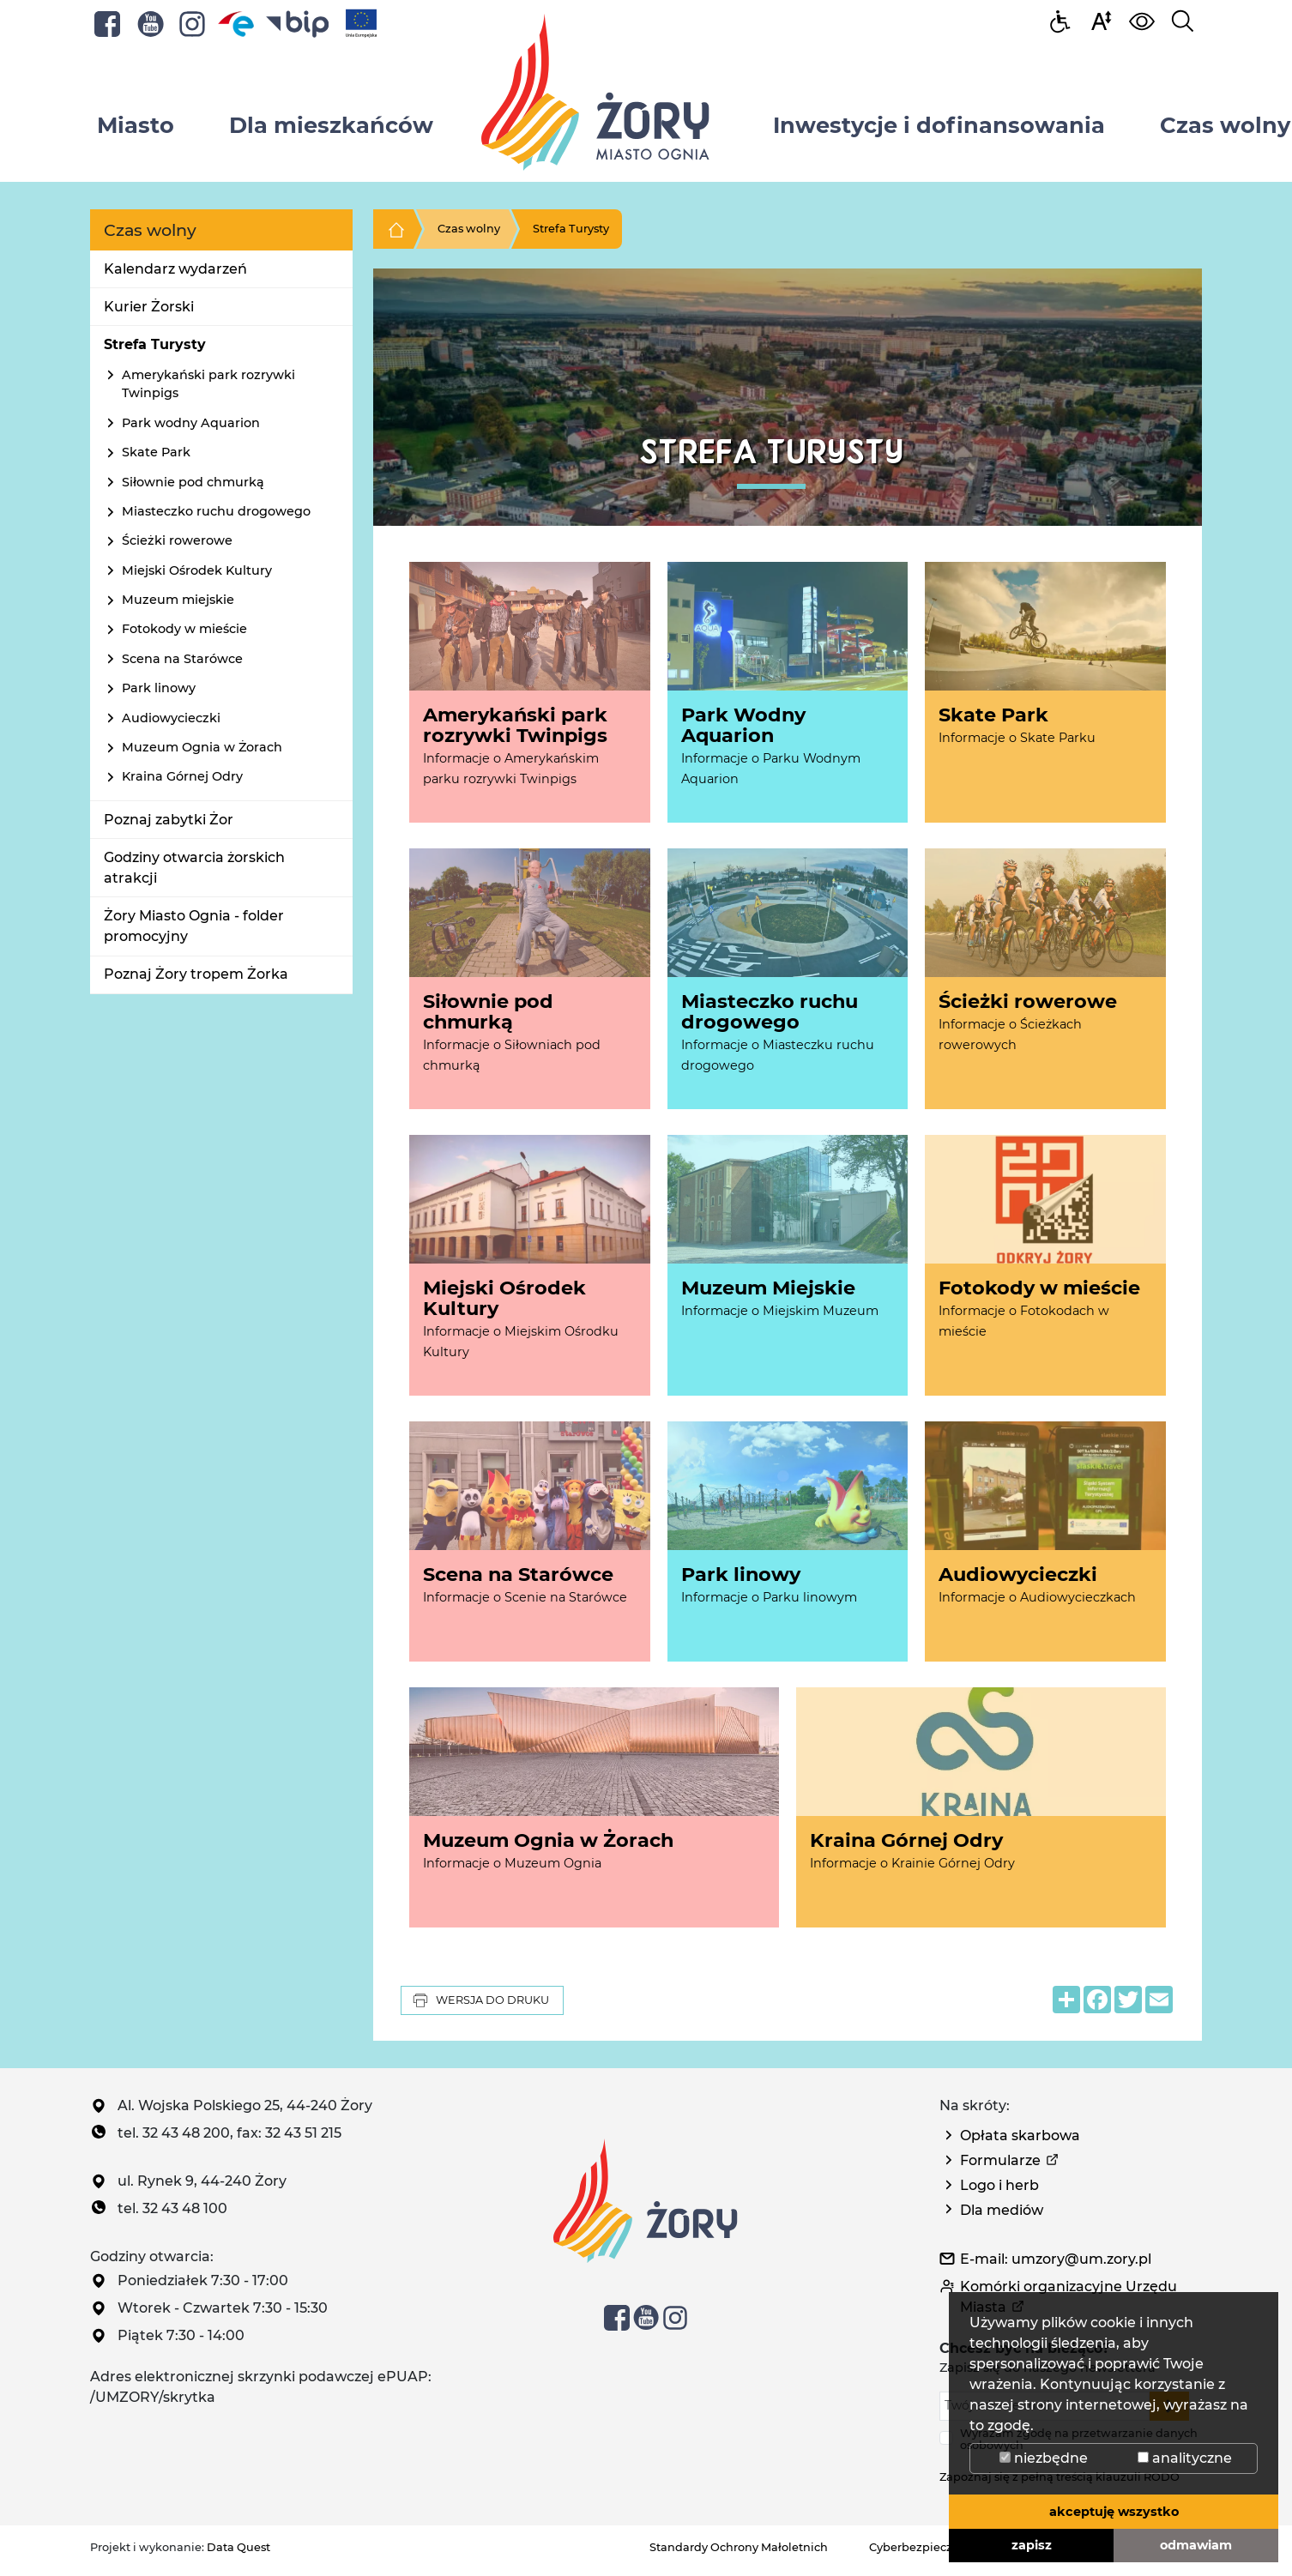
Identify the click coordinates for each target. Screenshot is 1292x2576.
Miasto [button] (135, 125)
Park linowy (159, 688)
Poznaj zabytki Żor (168, 819)
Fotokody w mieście (184, 628)
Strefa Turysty (155, 344)
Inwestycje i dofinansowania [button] (939, 125)
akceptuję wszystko (1114, 2511)
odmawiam (1196, 2545)
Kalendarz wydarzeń (175, 269)
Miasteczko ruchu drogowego (216, 511)
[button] (1101, 20)
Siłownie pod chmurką (193, 482)
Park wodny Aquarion (191, 423)
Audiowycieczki (171, 718)
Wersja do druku (480, 2000)
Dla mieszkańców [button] (331, 125)
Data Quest (238, 2547)
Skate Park (156, 452)
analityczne (1185, 2458)
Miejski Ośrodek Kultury (197, 570)
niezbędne (1043, 2458)
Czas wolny (469, 228)
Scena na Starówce (182, 659)
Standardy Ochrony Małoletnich (738, 2547)
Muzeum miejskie (178, 599)
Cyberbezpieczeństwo (931, 2547)
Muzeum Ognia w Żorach (202, 747)
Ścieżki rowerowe (177, 540)
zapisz (1031, 2545)
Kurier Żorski (149, 307)
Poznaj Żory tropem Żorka (196, 974)
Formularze (1000, 2160)
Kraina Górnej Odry (182, 776)
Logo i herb (999, 2185)
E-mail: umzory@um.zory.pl (1055, 2259)
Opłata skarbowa (1020, 2135)
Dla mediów (1001, 2210)
